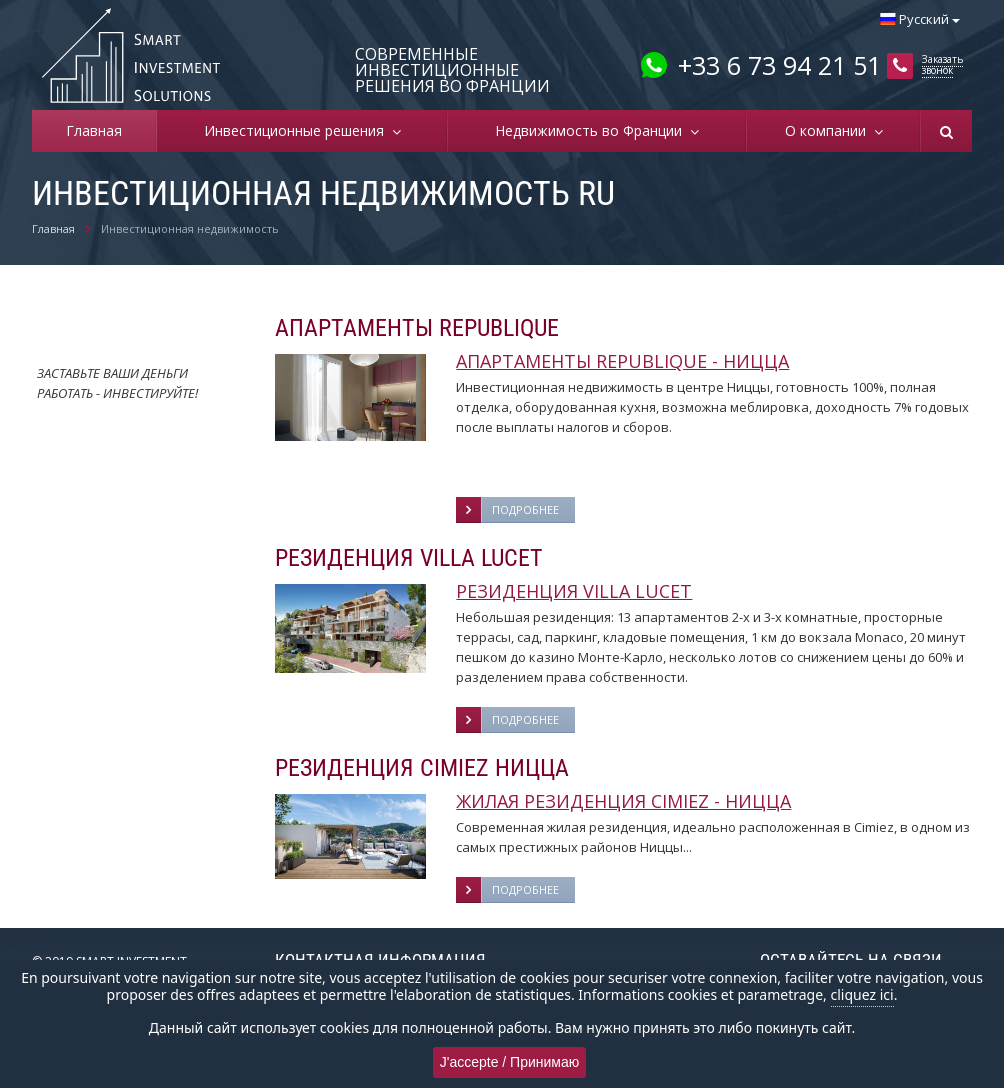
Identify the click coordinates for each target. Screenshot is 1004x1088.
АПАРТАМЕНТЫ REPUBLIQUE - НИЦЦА (622, 361)
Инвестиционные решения (298, 130)
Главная (94, 130)
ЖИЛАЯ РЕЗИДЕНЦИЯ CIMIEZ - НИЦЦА (623, 801)
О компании (829, 130)
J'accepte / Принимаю (510, 1062)
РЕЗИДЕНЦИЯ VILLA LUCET (574, 591)
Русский (920, 19)
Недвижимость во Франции (592, 130)
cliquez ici (862, 994)
